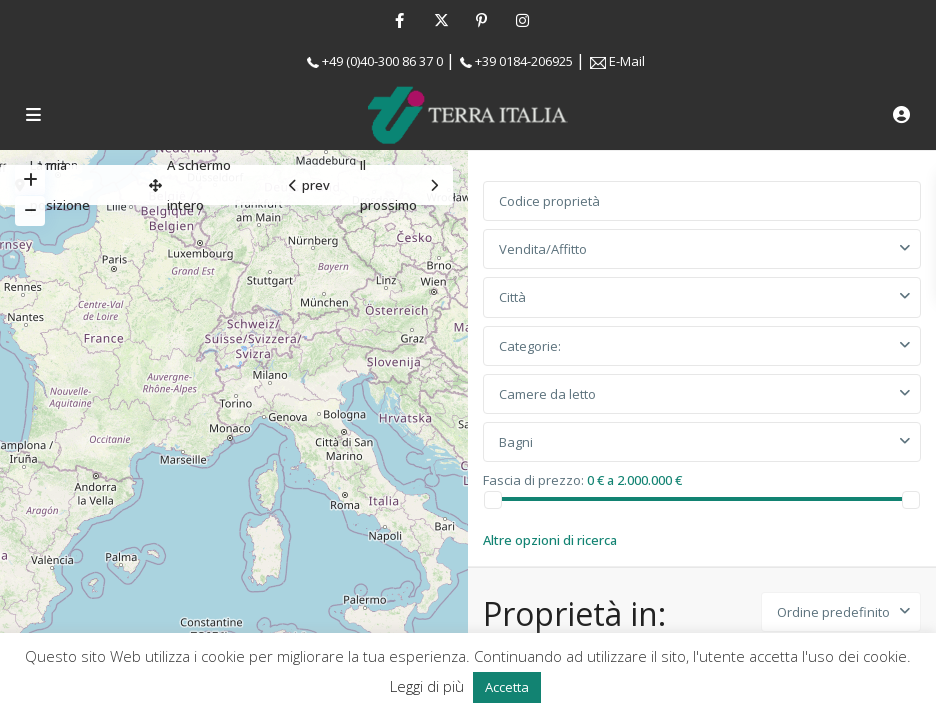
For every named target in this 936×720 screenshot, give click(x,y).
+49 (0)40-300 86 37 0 (382, 61)
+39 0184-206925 (524, 61)
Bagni (516, 442)
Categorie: (530, 346)
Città (512, 297)
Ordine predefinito (833, 612)
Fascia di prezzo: (533, 479)
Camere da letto (547, 394)
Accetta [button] (507, 687)
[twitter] (440, 20)
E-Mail (627, 61)
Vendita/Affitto (543, 249)
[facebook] (399, 20)
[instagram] (522, 20)
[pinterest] (481, 20)
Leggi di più (429, 686)
